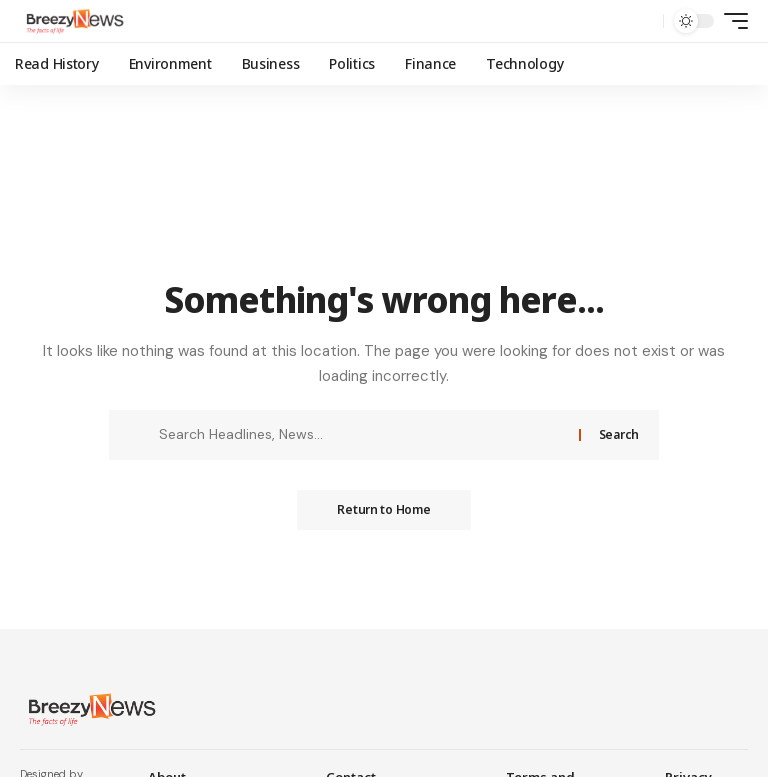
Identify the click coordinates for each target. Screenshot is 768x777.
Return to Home (383, 509)
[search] (643, 21)
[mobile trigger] (731, 21)
